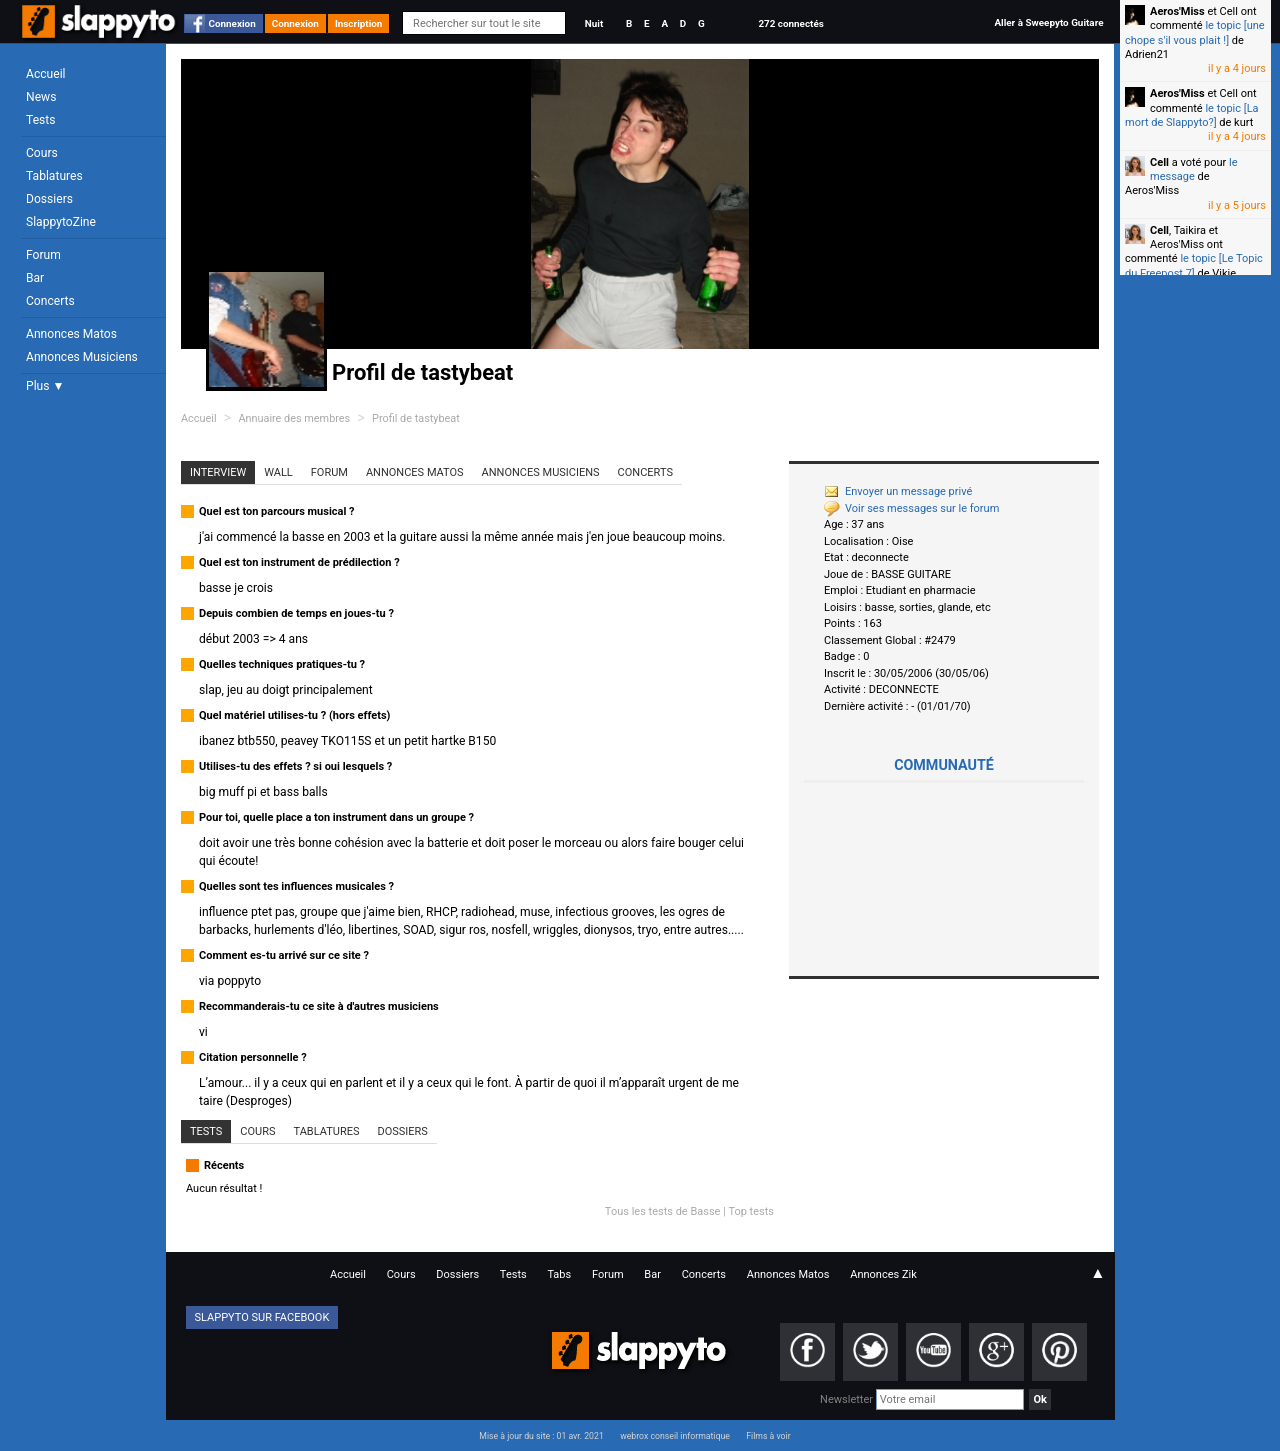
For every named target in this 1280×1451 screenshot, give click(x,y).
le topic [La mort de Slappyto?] (1192, 115)
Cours (42, 153)
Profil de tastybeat (416, 418)
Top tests (751, 1211)
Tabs (559, 1274)
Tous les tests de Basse (663, 1211)
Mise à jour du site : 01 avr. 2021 (541, 1436)
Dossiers (49, 199)
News (41, 97)
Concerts (50, 301)
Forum (43, 255)
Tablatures (54, 176)
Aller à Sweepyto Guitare (1048, 22)
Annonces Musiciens (82, 357)
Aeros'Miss (1177, 11)
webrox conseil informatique (675, 1436)
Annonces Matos (71, 334)
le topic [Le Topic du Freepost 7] (1194, 265)
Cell (1159, 162)
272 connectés (790, 23)
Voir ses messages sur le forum (911, 508)
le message (1194, 169)
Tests (40, 120)
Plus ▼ (45, 386)
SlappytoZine (61, 222)
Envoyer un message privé (898, 491)
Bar (35, 278)
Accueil (46, 74)
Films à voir (768, 1436)
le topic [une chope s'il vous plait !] (1195, 32)
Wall (278, 472)
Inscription (359, 23)
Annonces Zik (883, 1274)
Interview (218, 472)
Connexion (232, 23)
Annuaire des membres (294, 418)
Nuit (594, 23)
